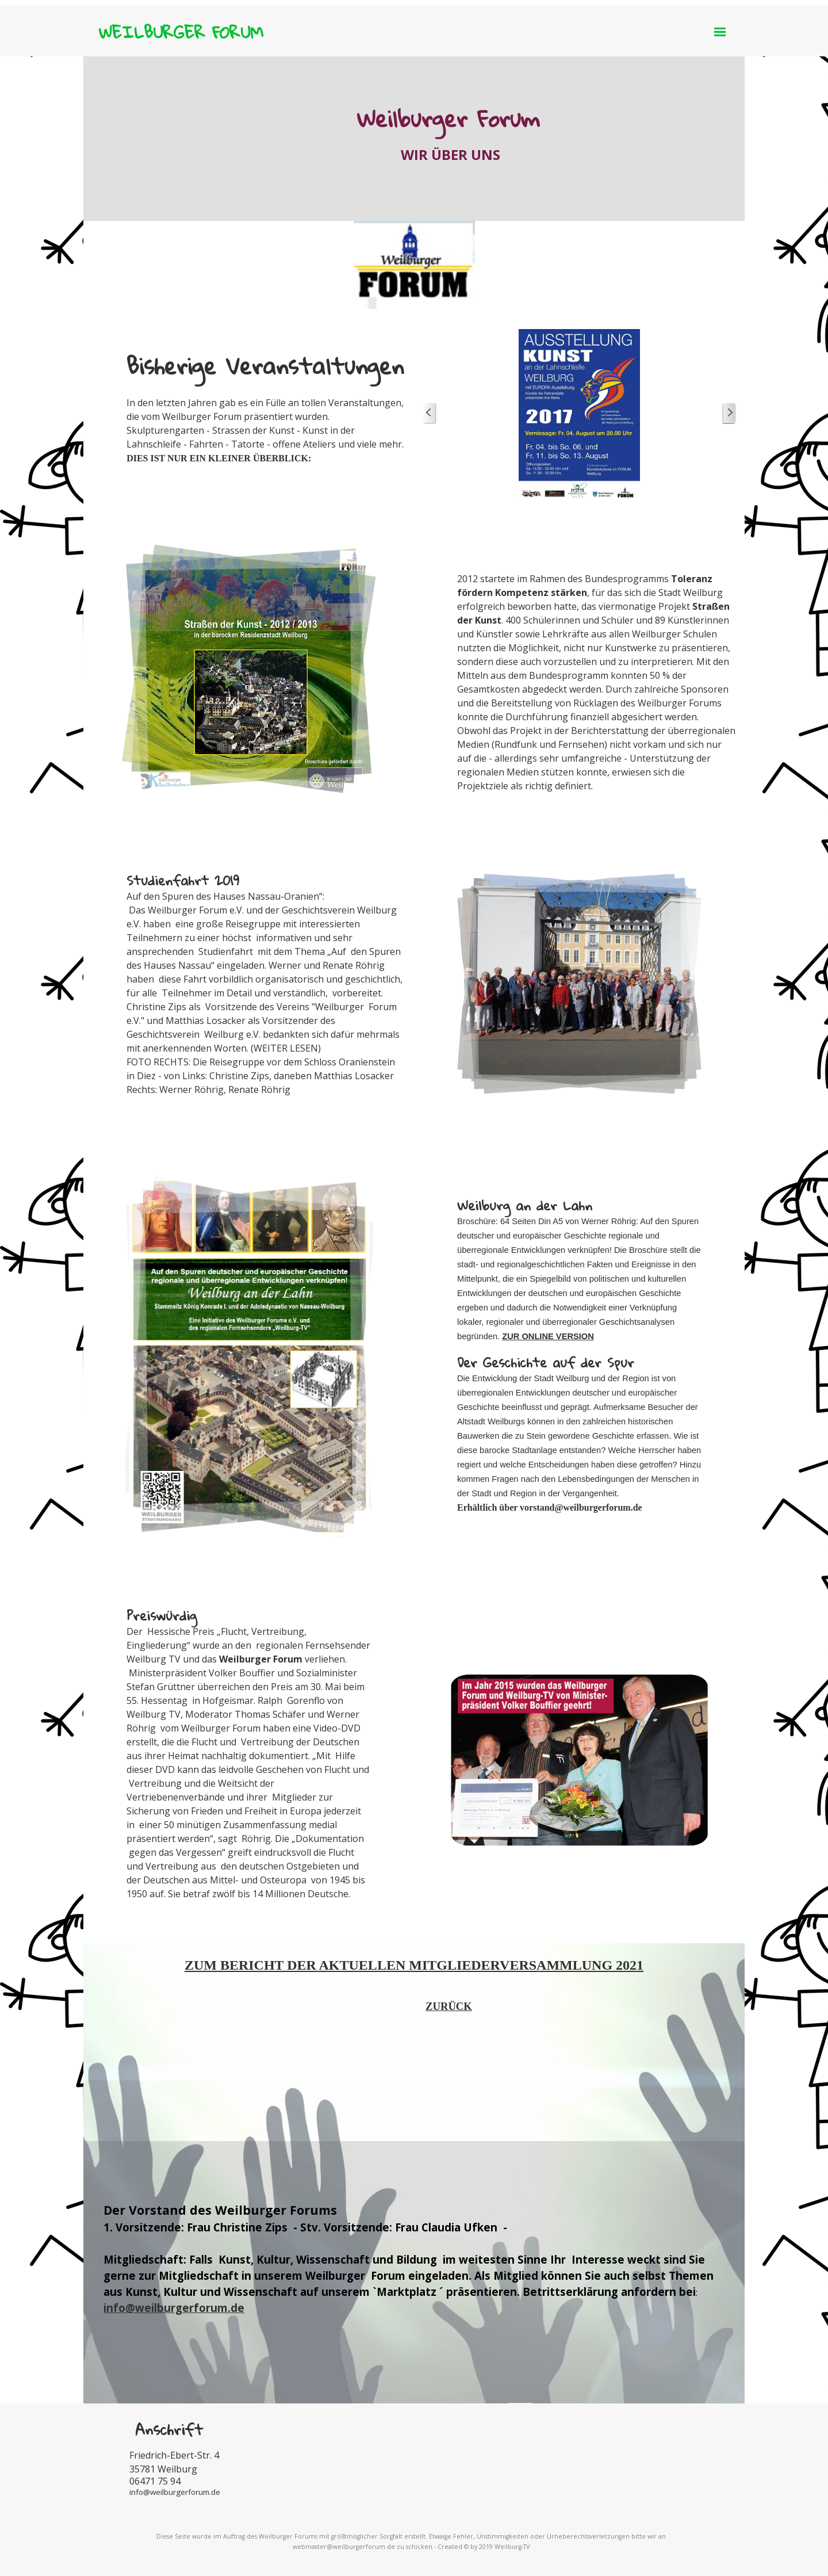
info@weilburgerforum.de (173, 2307)
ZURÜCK (448, 2006)
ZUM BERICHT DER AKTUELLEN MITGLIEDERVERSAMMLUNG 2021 (414, 1965)
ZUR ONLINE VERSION (548, 1336)
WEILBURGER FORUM (181, 32)
